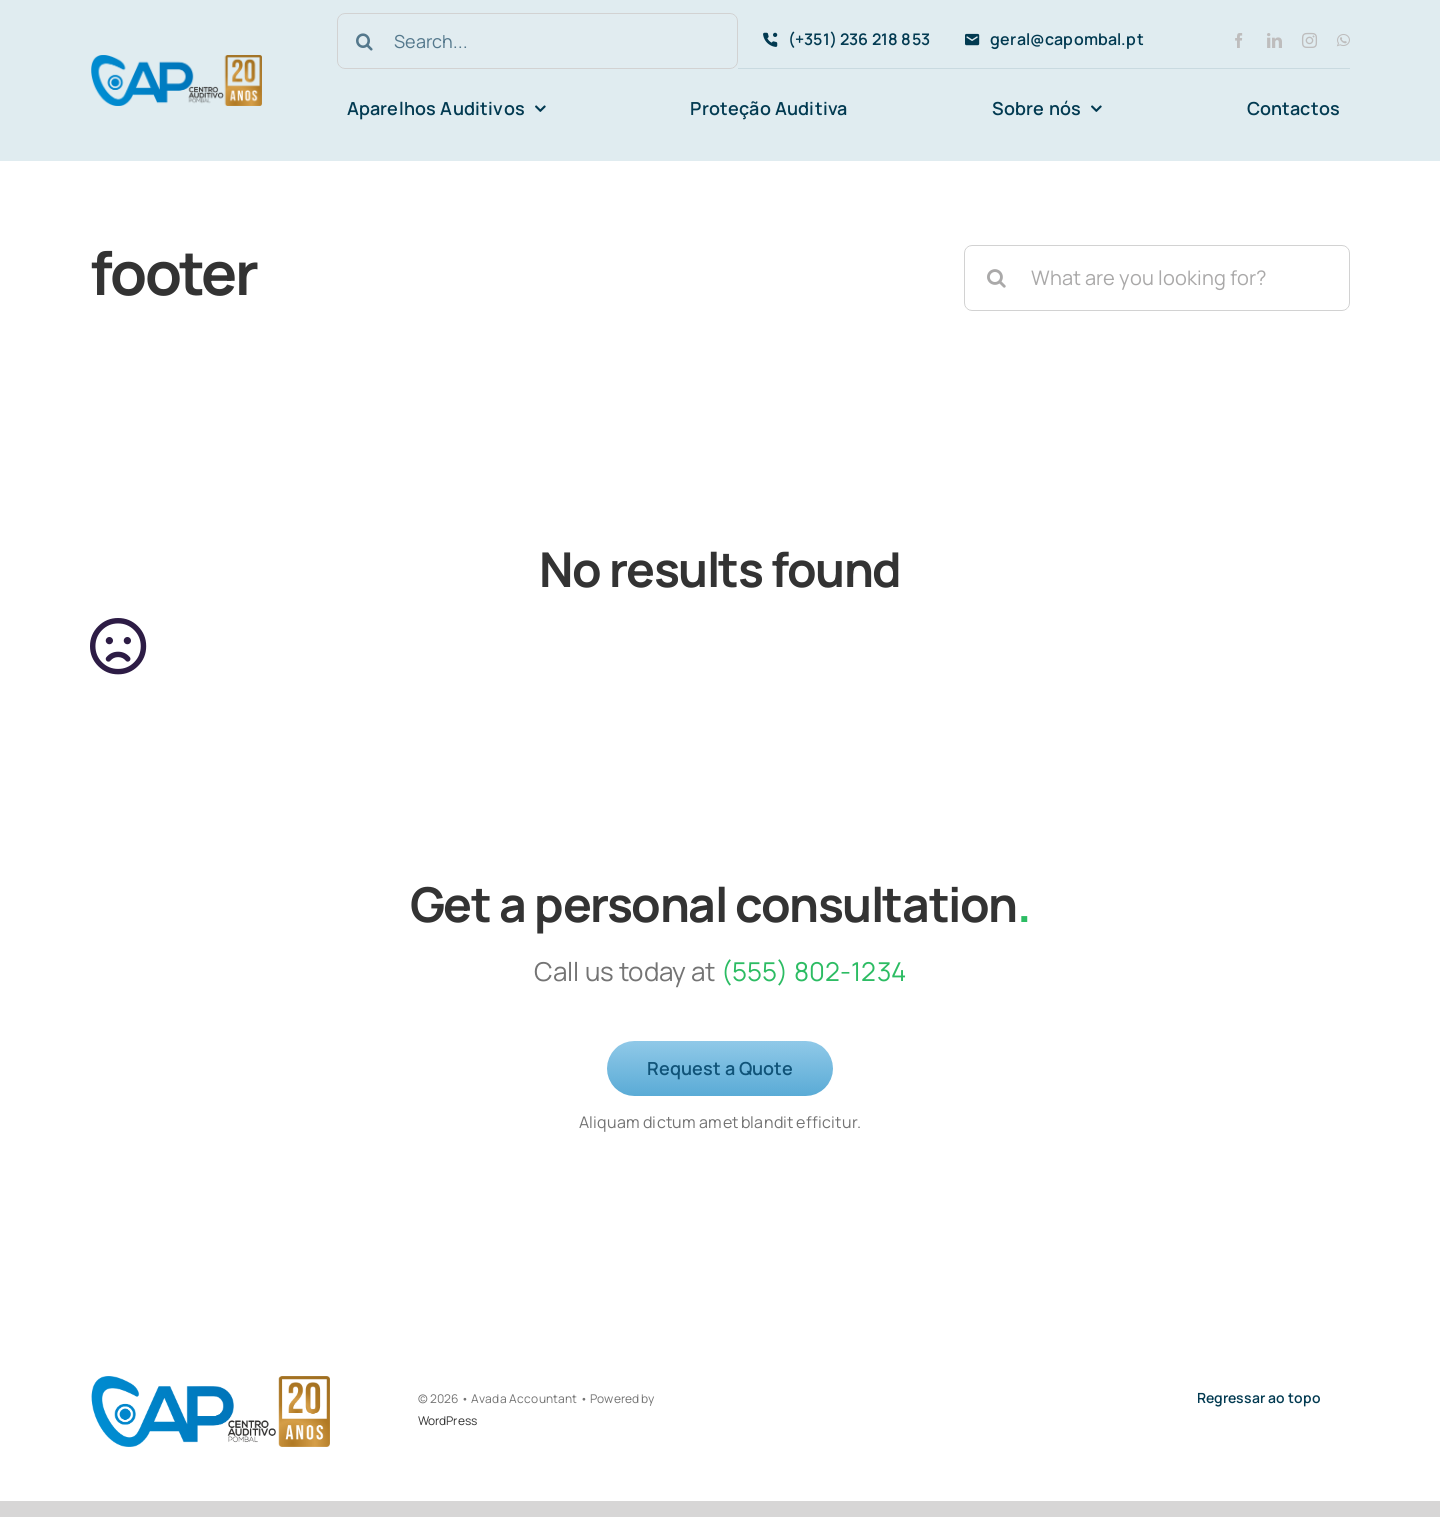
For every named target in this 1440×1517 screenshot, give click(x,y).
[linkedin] (1274, 40)
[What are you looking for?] (1157, 278)
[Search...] (537, 41)
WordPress (447, 1420)
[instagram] (1309, 40)
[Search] (365, 41)
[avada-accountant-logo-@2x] (176, 64)
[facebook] (1238, 40)
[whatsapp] (1343, 40)
